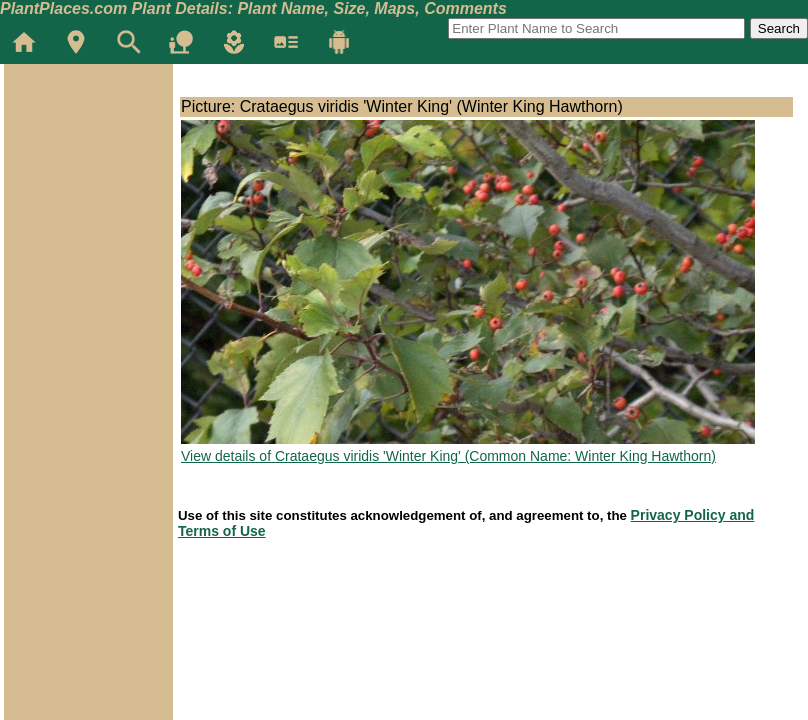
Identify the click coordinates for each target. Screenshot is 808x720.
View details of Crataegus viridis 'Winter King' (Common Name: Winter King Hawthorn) (448, 456)
